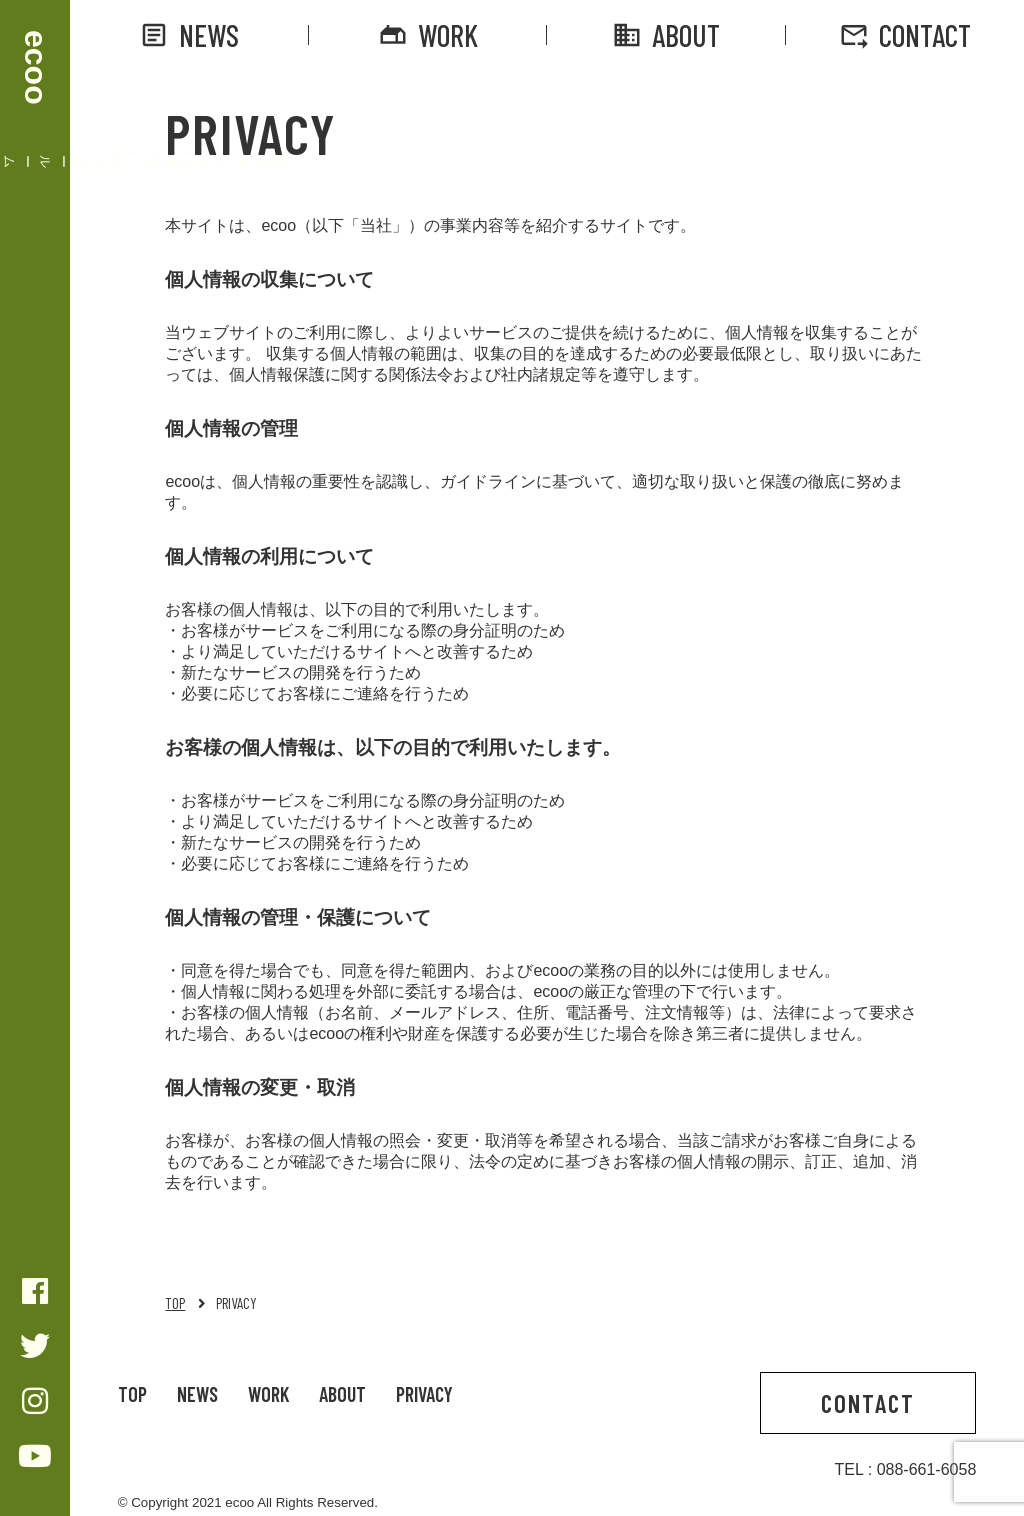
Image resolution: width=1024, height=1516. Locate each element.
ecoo (36, 67)
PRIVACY (424, 1394)
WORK (428, 35)
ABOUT (666, 35)
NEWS (189, 35)
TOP (175, 1303)
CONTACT (905, 35)
